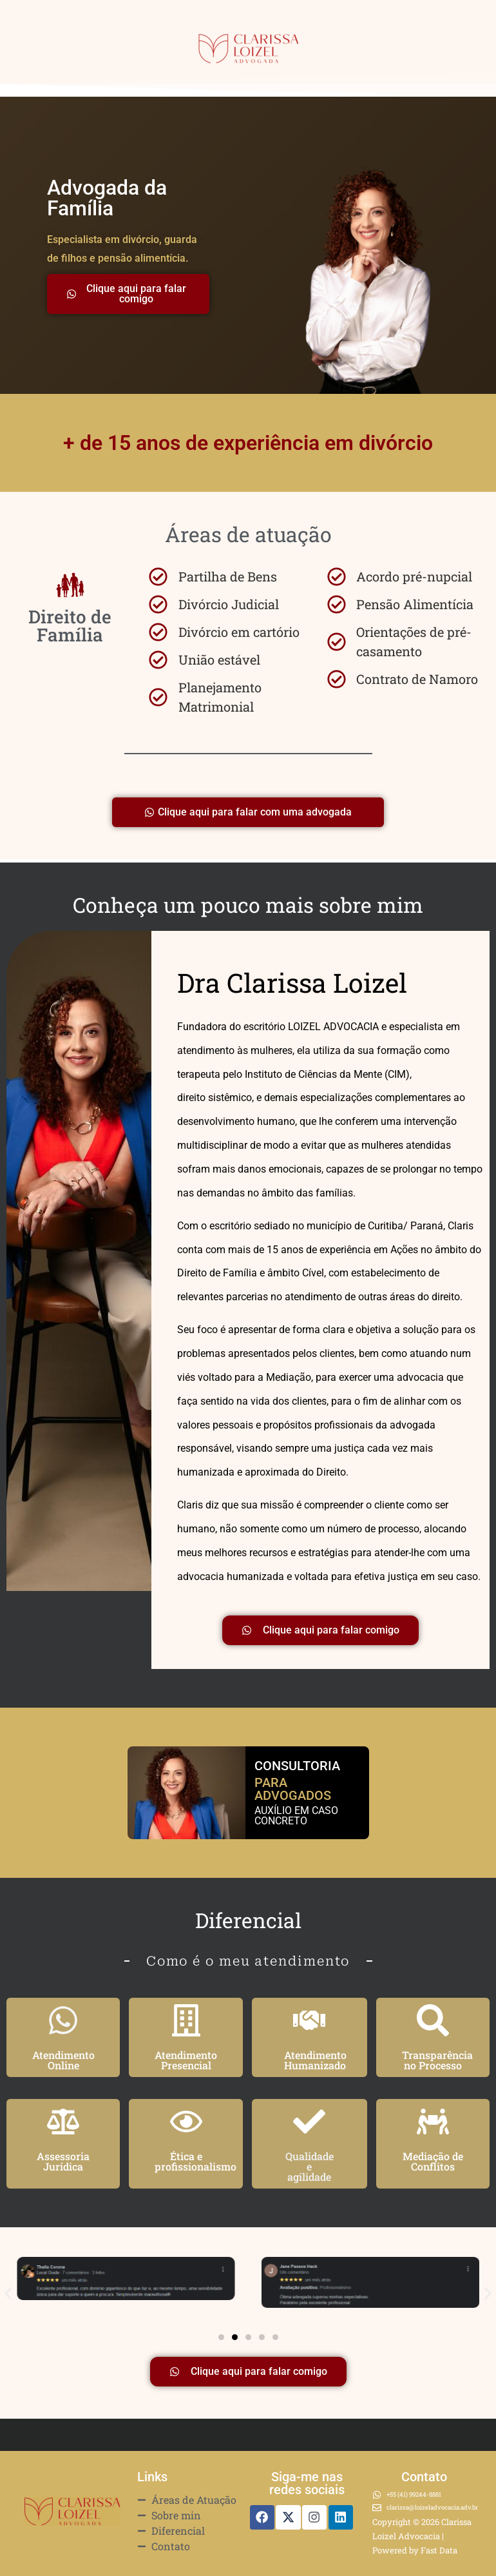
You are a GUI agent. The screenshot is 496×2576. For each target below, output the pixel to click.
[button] (8, 2294)
